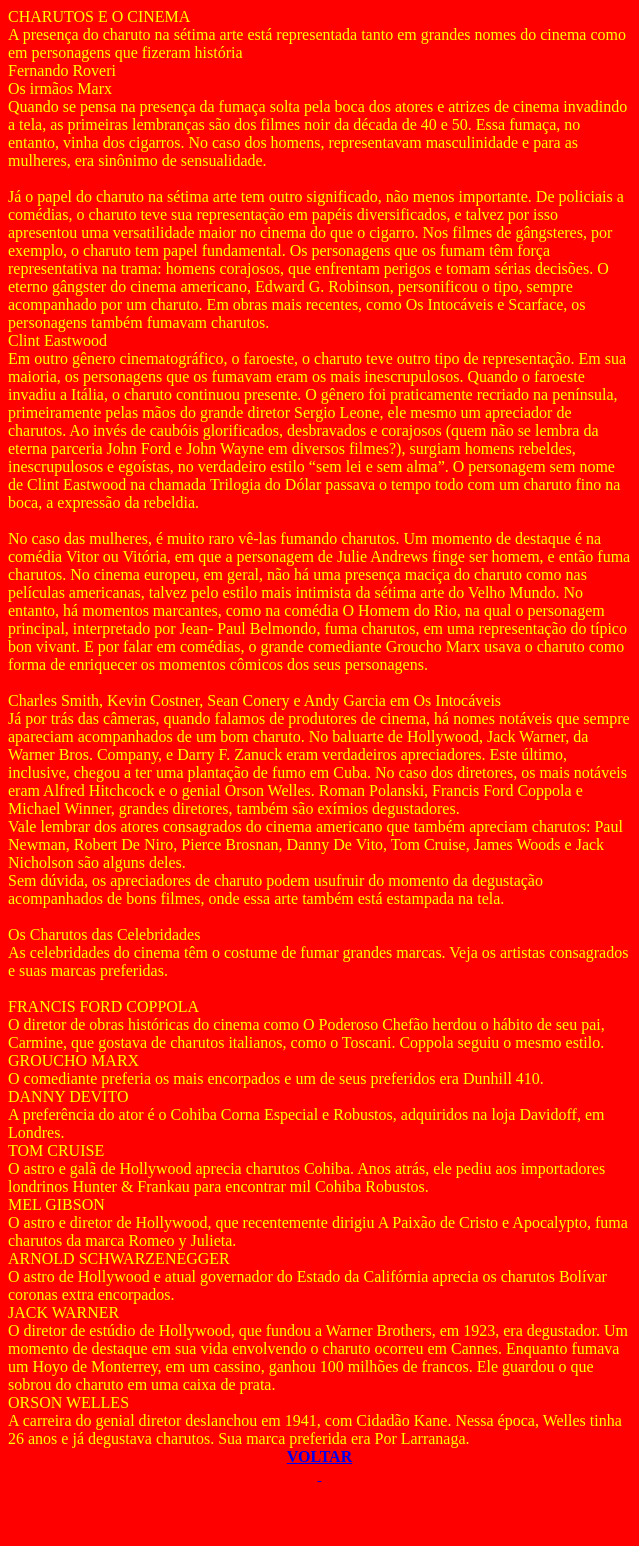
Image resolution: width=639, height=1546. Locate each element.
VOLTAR (319, 1456)
